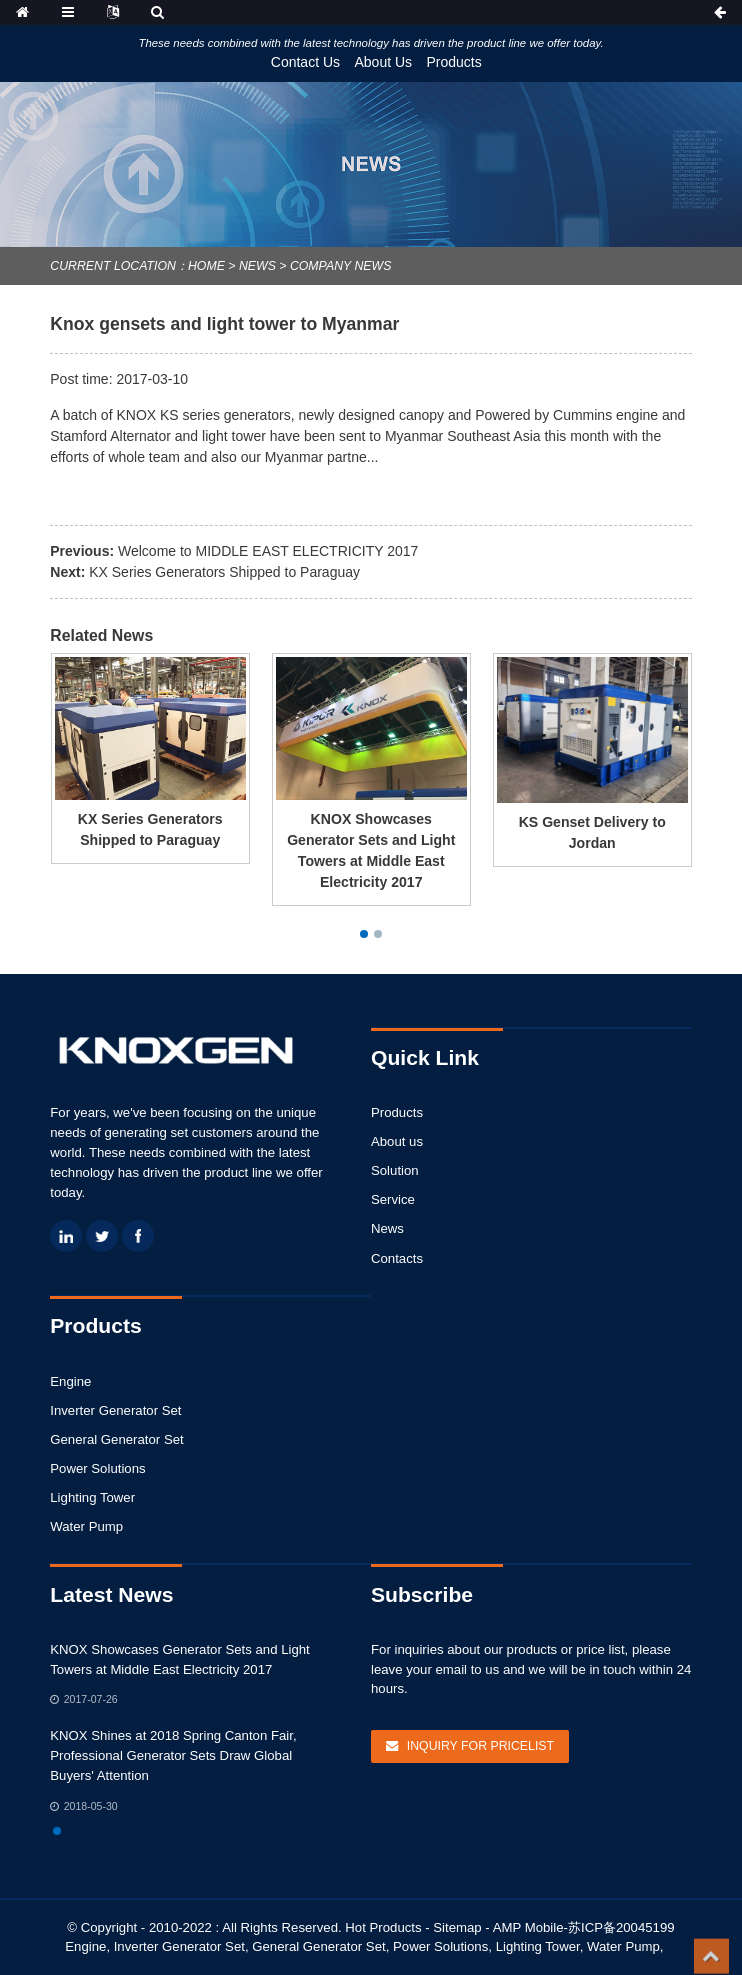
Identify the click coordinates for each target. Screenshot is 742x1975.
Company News (340, 266)
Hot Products (383, 1927)
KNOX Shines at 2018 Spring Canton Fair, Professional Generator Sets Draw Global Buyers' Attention (173, 1755)
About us (397, 1141)
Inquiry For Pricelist (480, 1746)
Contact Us (305, 62)
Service (393, 1199)
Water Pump (86, 1526)
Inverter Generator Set (115, 1410)
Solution (395, 1170)
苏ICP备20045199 (621, 1927)
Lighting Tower (92, 1497)
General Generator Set (116, 1439)
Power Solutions (97, 1468)
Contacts (397, 1258)
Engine (70, 1381)
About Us (383, 62)
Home (206, 266)
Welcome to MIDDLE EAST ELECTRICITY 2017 (268, 551)
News (257, 266)
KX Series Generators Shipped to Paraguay (224, 572)
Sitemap (457, 1927)
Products (454, 62)
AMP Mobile (528, 1927)
